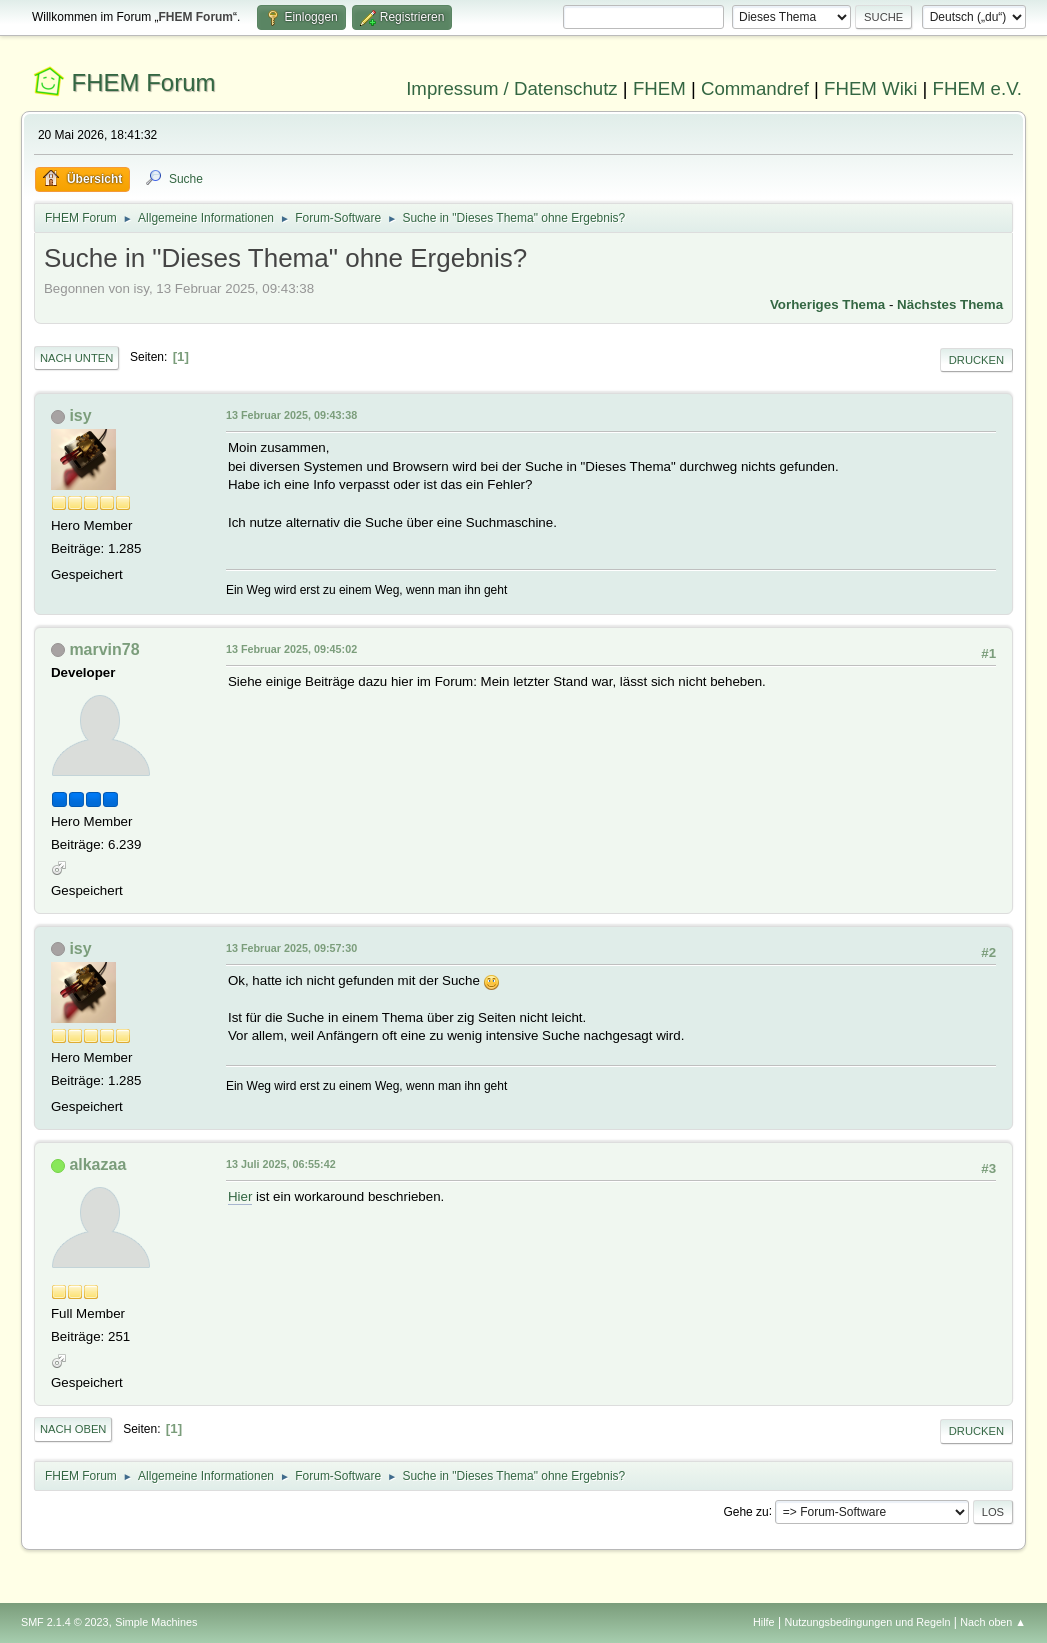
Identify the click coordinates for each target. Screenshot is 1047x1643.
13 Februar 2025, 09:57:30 (291, 948)
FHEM (659, 88)
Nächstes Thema (950, 304)
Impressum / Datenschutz (512, 88)
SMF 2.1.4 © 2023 (65, 1622)
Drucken (976, 360)
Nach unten (76, 358)
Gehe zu (745, 1511)
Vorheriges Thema (827, 304)
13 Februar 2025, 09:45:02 (291, 649)
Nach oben (73, 1429)
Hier (240, 1196)
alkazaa (97, 1164)
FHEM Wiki (870, 88)
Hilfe (764, 1622)
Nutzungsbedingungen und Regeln (867, 1622)
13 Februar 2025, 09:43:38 (291, 415)
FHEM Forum (144, 82)
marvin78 (104, 649)
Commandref (755, 88)
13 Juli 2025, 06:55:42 (281, 1164)
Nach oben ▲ (993, 1622)
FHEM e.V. (978, 88)
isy (80, 415)
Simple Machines (156, 1622)
